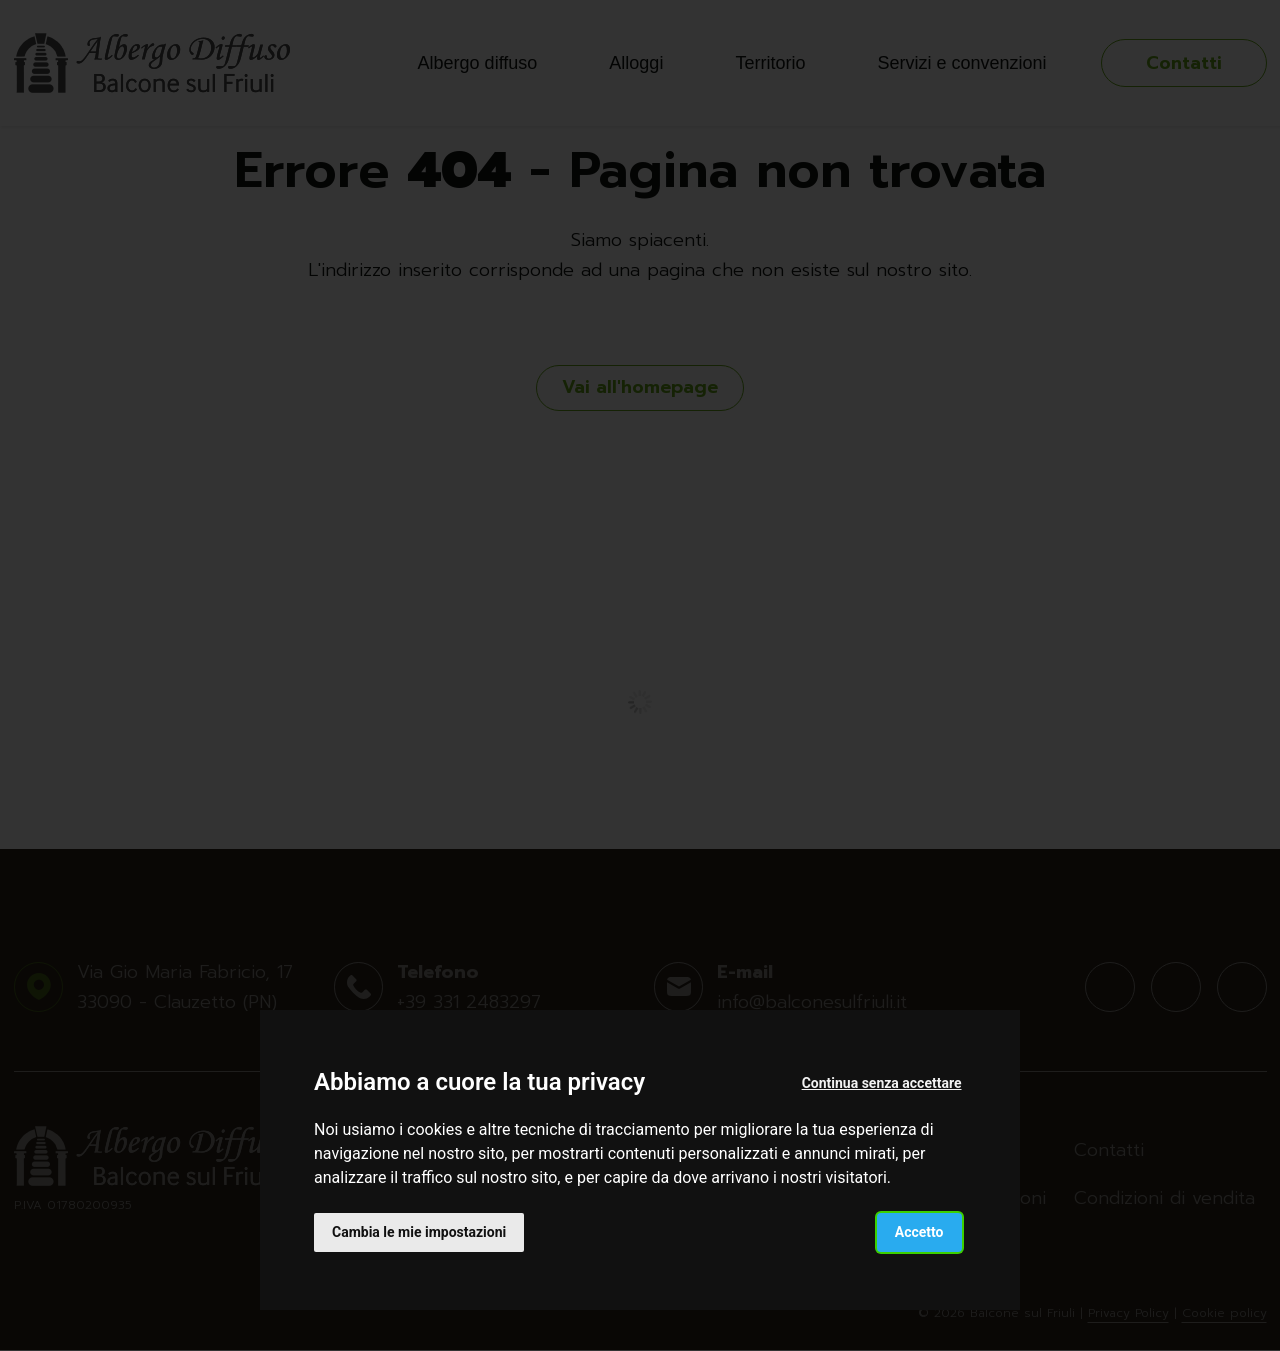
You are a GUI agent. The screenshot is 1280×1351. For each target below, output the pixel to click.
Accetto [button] (919, 1232)
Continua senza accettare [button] (882, 1083)
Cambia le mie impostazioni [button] (419, 1232)
